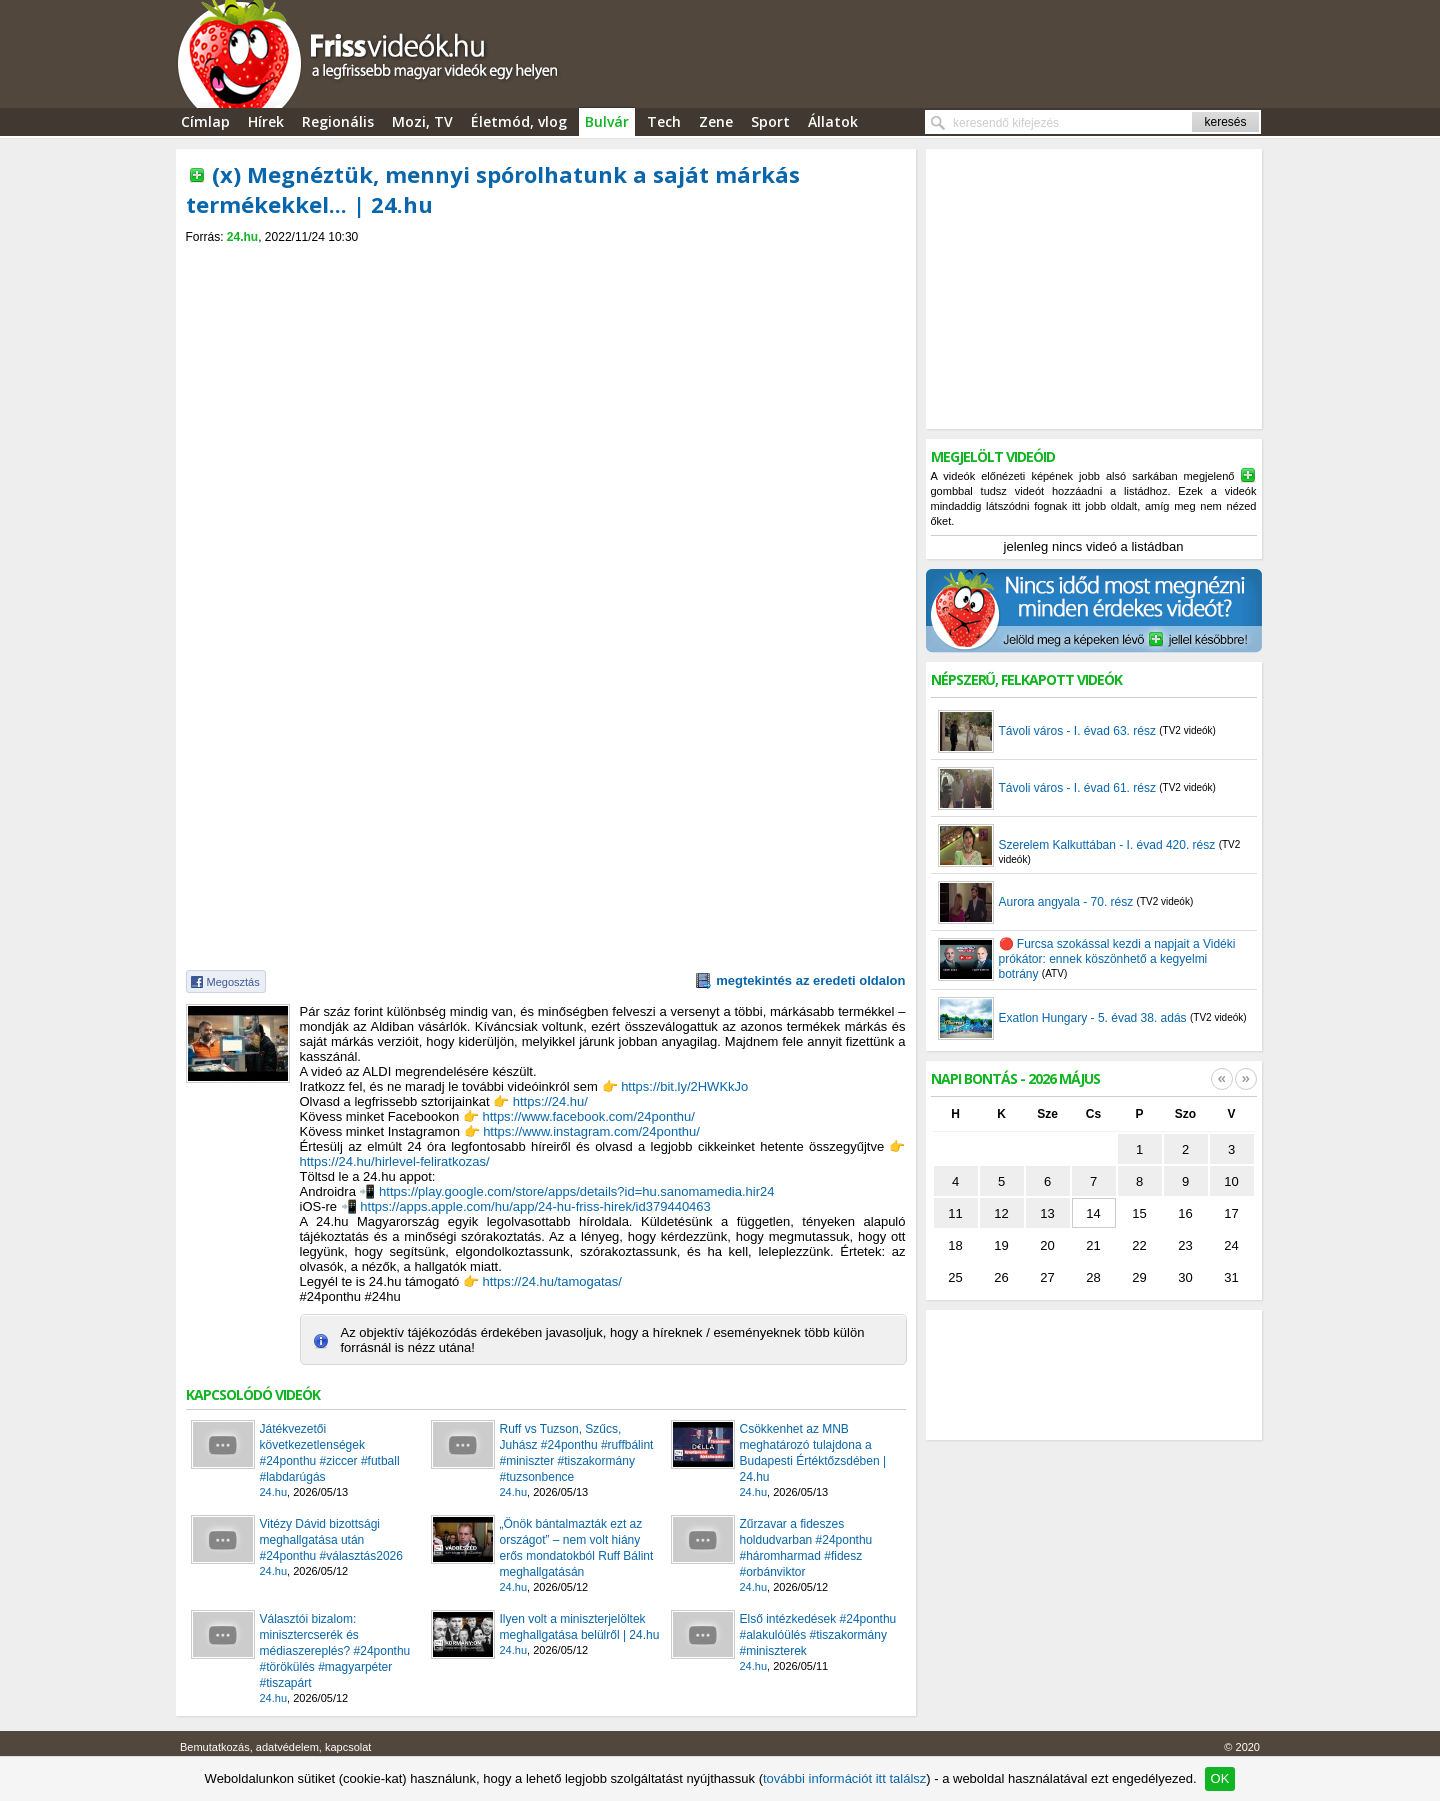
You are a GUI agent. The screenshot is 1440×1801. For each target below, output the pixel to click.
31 (1231, 1277)
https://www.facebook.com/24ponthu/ (588, 1116)
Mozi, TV (422, 121)
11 (955, 1213)
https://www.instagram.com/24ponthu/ (591, 1131)
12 (1001, 1213)
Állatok (833, 121)
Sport (770, 121)
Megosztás (233, 982)
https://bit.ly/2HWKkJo (684, 1086)
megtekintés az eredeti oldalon (810, 980)
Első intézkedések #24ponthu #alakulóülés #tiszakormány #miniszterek (818, 1635)
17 (1231, 1213)
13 (1047, 1213)
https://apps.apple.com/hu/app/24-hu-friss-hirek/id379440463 (535, 1206)
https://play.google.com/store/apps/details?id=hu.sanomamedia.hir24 (576, 1191)
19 (1001, 1245)
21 (1093, 1245)
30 (1185, 1277)
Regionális (338, 121)
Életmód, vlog (519, 121)
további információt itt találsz (844, 1778)
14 (1093, 1213)
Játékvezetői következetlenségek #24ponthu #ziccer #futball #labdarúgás (330, 1453)
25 (955, 1277)
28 (1093, 1277)
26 (1001, 1277)
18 (955, 1245)
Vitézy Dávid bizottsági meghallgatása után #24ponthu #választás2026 (331, 1540)
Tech (664, 121)
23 (1185, 1245)
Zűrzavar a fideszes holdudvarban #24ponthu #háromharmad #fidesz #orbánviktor (806, 1548)
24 (1231, 1245)
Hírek (266, 121)
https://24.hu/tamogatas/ (551, 1281)
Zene (716, 121)
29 (1139, 1277)
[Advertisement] (546, 261)
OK (1220, 1778)
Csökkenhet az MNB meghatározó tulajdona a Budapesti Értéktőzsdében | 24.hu (813, 1453)
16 (1185, 1213)
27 (1047, 1277)
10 (1231, 1181)
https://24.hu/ (550, 1101)
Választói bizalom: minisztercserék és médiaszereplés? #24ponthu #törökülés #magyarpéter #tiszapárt (335, 1651)
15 (1139, 1213)
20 (1047, 1245)
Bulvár (607, 121)
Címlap (205, 121)
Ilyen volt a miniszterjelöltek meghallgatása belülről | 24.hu (580, 1627)
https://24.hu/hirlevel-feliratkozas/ (395, 1161)
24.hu (242, 237)
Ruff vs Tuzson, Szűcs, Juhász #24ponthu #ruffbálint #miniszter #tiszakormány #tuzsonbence (577, 1453)
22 (1139, 1245)
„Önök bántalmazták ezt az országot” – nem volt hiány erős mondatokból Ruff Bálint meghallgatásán (577, 1548)
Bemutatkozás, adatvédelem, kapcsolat (275, 1747)
